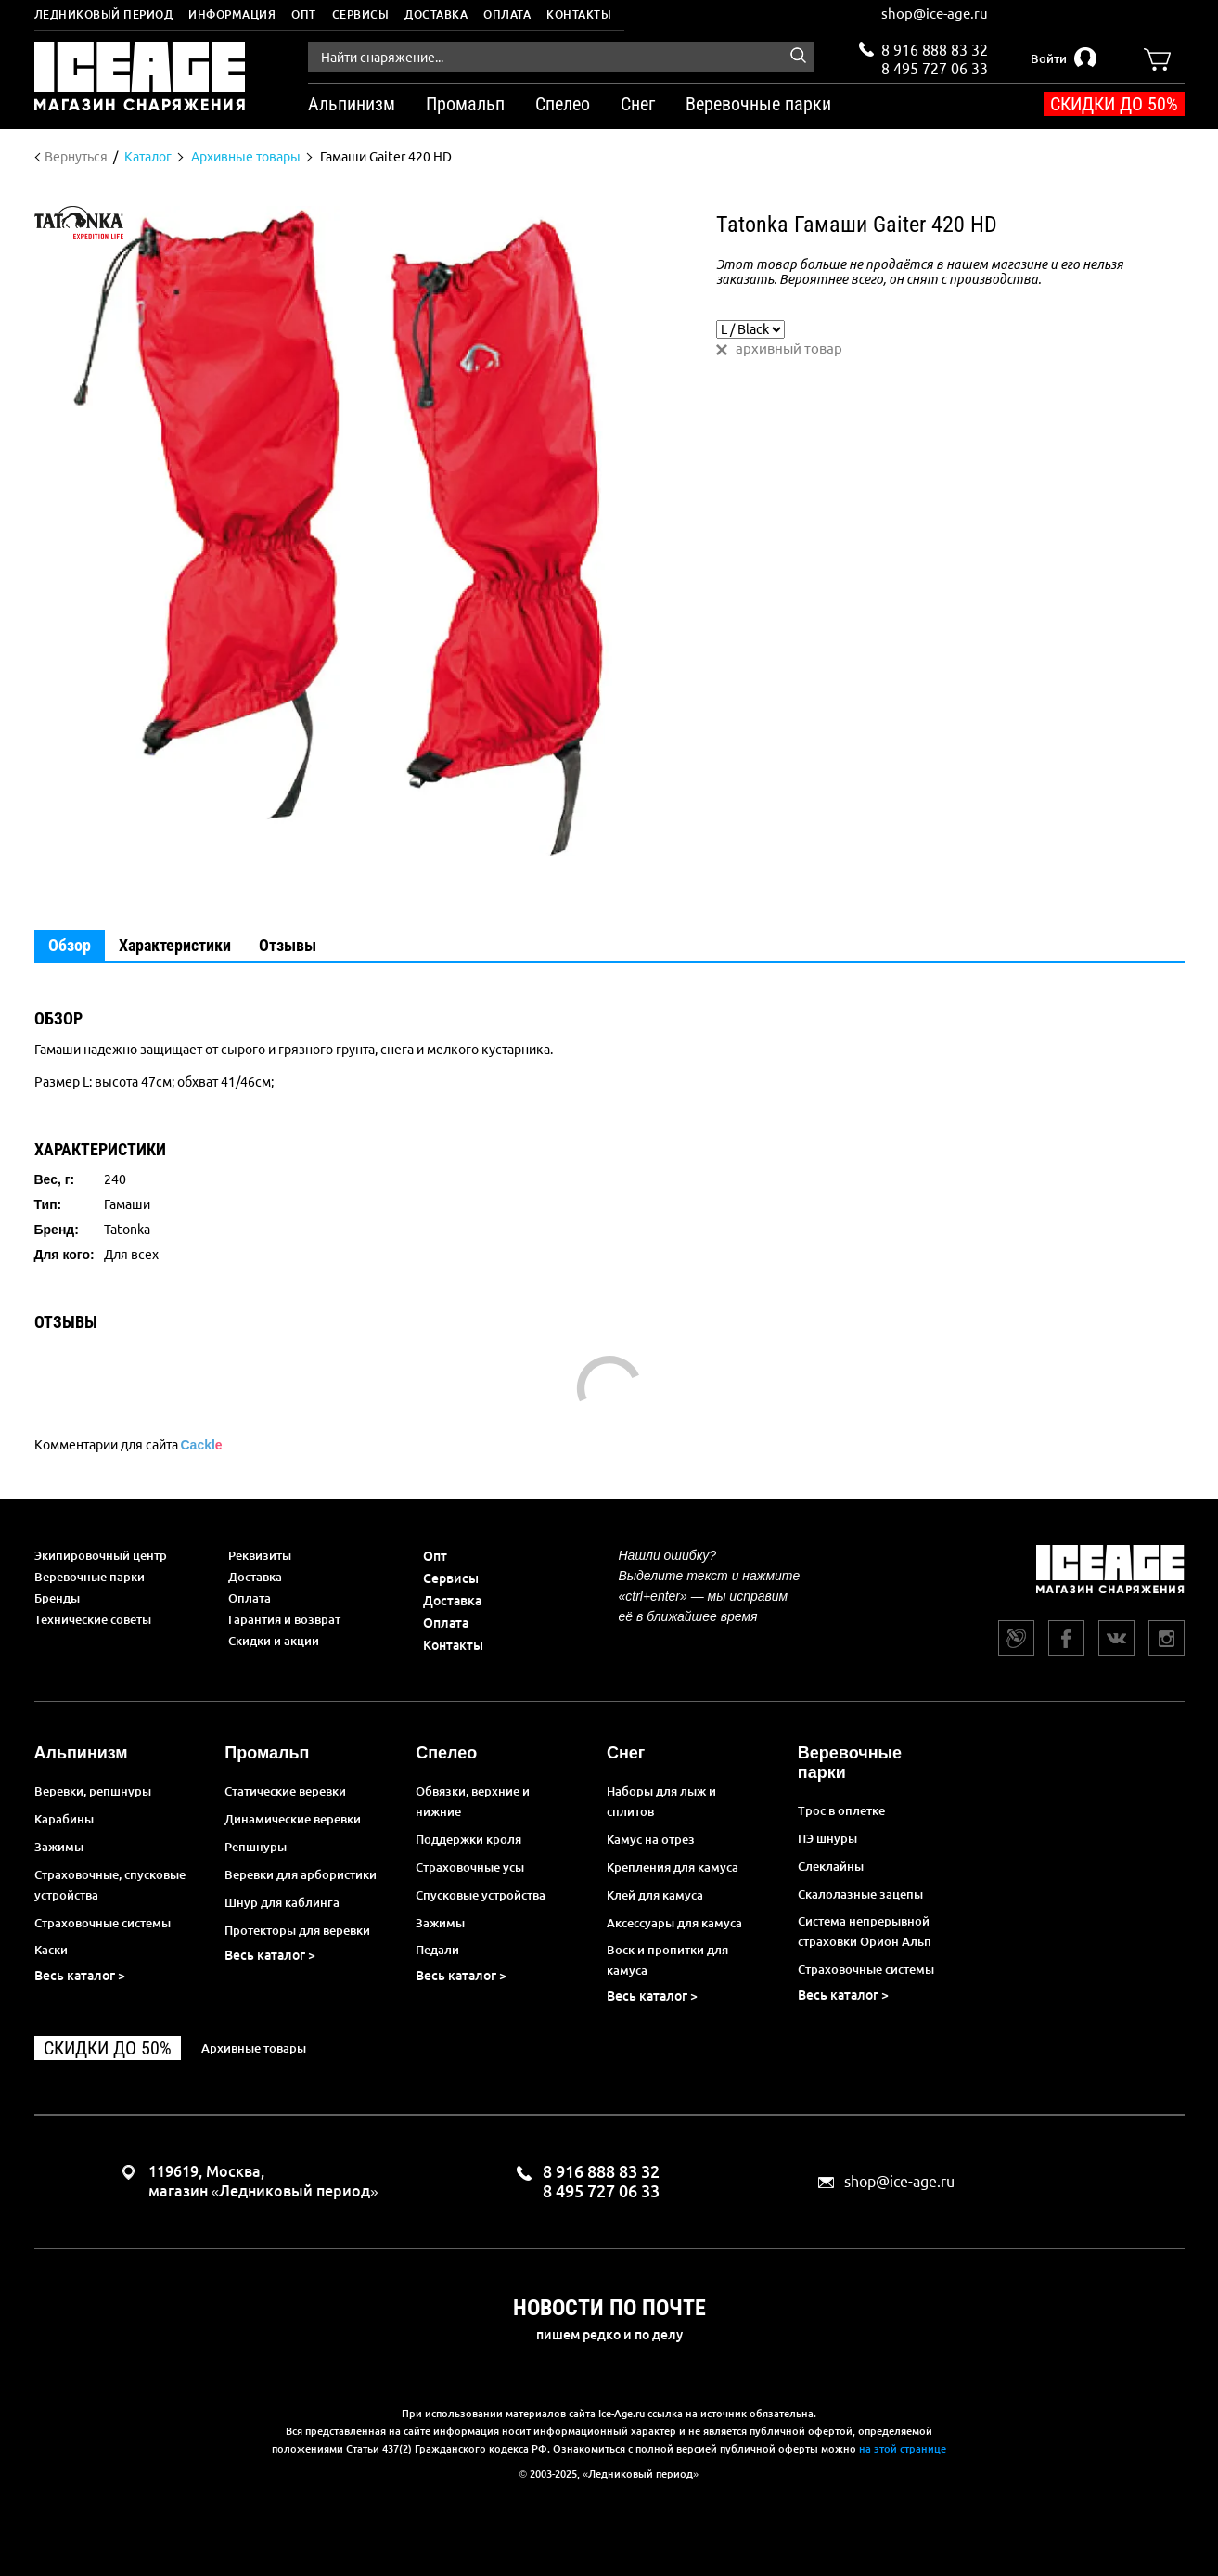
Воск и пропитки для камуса (667, 1960)
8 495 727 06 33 (934, 66)
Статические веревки (285, 1790)
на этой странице (902, 2448)
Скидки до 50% (1114, 104)
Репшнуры (255, 1846)
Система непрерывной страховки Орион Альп (864, 1931)
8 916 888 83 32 (934, 50)
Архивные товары (253, 2047)
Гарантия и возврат (284, 1619)
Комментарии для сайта (128, 1444)
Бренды (57, 1597)
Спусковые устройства (480, 1894)
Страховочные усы (470, 1867)
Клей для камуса (655, 1894)
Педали (437, 1949)
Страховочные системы (102, 1922)
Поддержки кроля (468, 1839)
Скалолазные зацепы (860, 1893)
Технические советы (92, 1619)
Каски (51, 1949)
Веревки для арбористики (300, 1874)
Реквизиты (259, 1555)
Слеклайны (831, 1866)
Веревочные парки (89, 1576)
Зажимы (58, 1846)
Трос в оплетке (841, 1810)
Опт (303, 14)
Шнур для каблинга (282, 1902)
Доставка (436, 14)
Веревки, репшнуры (92, 1790)
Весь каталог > (79, 1975)
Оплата (507, 14)
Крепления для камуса (672, 1867)
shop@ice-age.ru (934, 13)
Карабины (64, 1818)
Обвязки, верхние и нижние (473, 1801)
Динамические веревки (292, 1818)
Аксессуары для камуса (674, 1922)
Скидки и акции (273, 1640)
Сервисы (361, 14)
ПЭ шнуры (827, 1838)
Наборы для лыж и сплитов (661, 1801)
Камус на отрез (651, 1839)
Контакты (578, 14)
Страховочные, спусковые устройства (110, 1884)
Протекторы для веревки (297, 1930)
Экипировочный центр (100, 1555)
